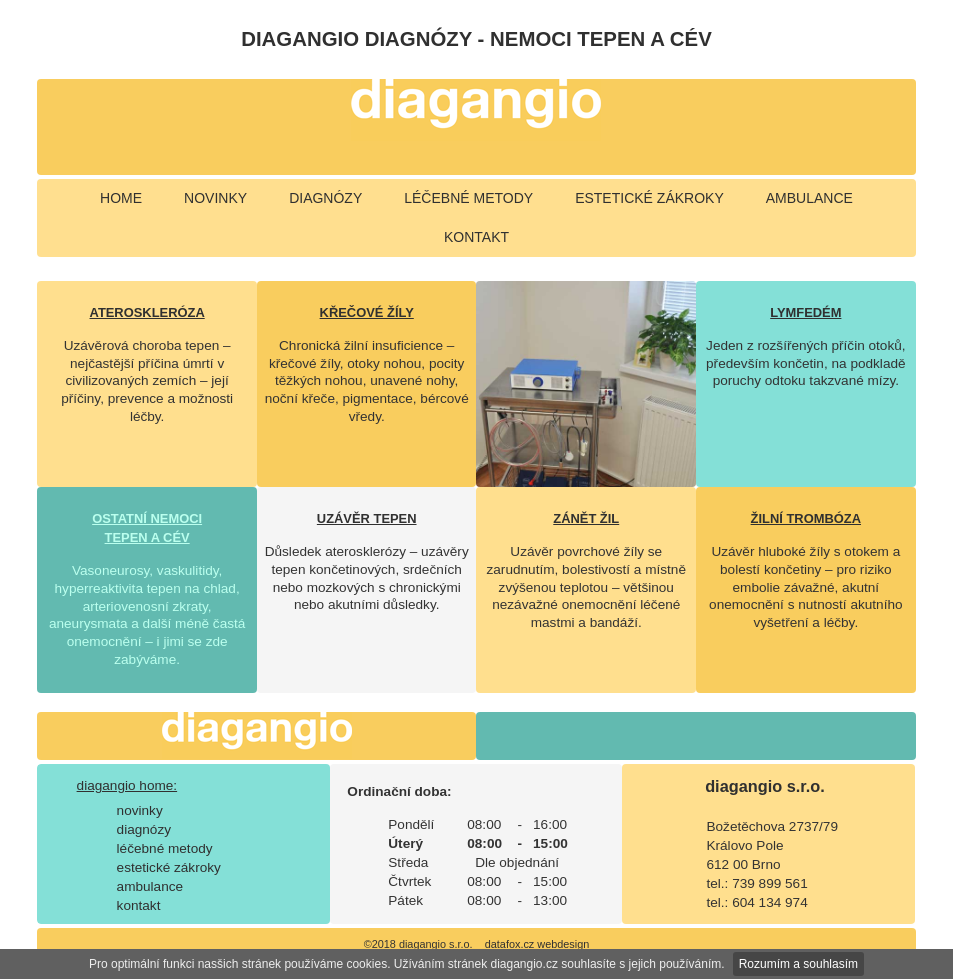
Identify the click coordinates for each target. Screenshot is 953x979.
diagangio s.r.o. (765, 786)
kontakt (476, 237)
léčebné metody (468, 198)
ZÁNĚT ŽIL (586, 518)
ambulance (809, 198)
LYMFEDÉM (805, 312)
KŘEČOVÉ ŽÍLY (367, 312)
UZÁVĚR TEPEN (367, 518)
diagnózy (325, 198)
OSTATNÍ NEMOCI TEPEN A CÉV (147, 528)
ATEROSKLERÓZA (147, 312)
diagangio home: (127, 785)
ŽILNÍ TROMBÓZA (806, 518)
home (121, 198)
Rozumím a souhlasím (798, 964)
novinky (215, 198)
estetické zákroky (649, 198)
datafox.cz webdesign (537, 944)
